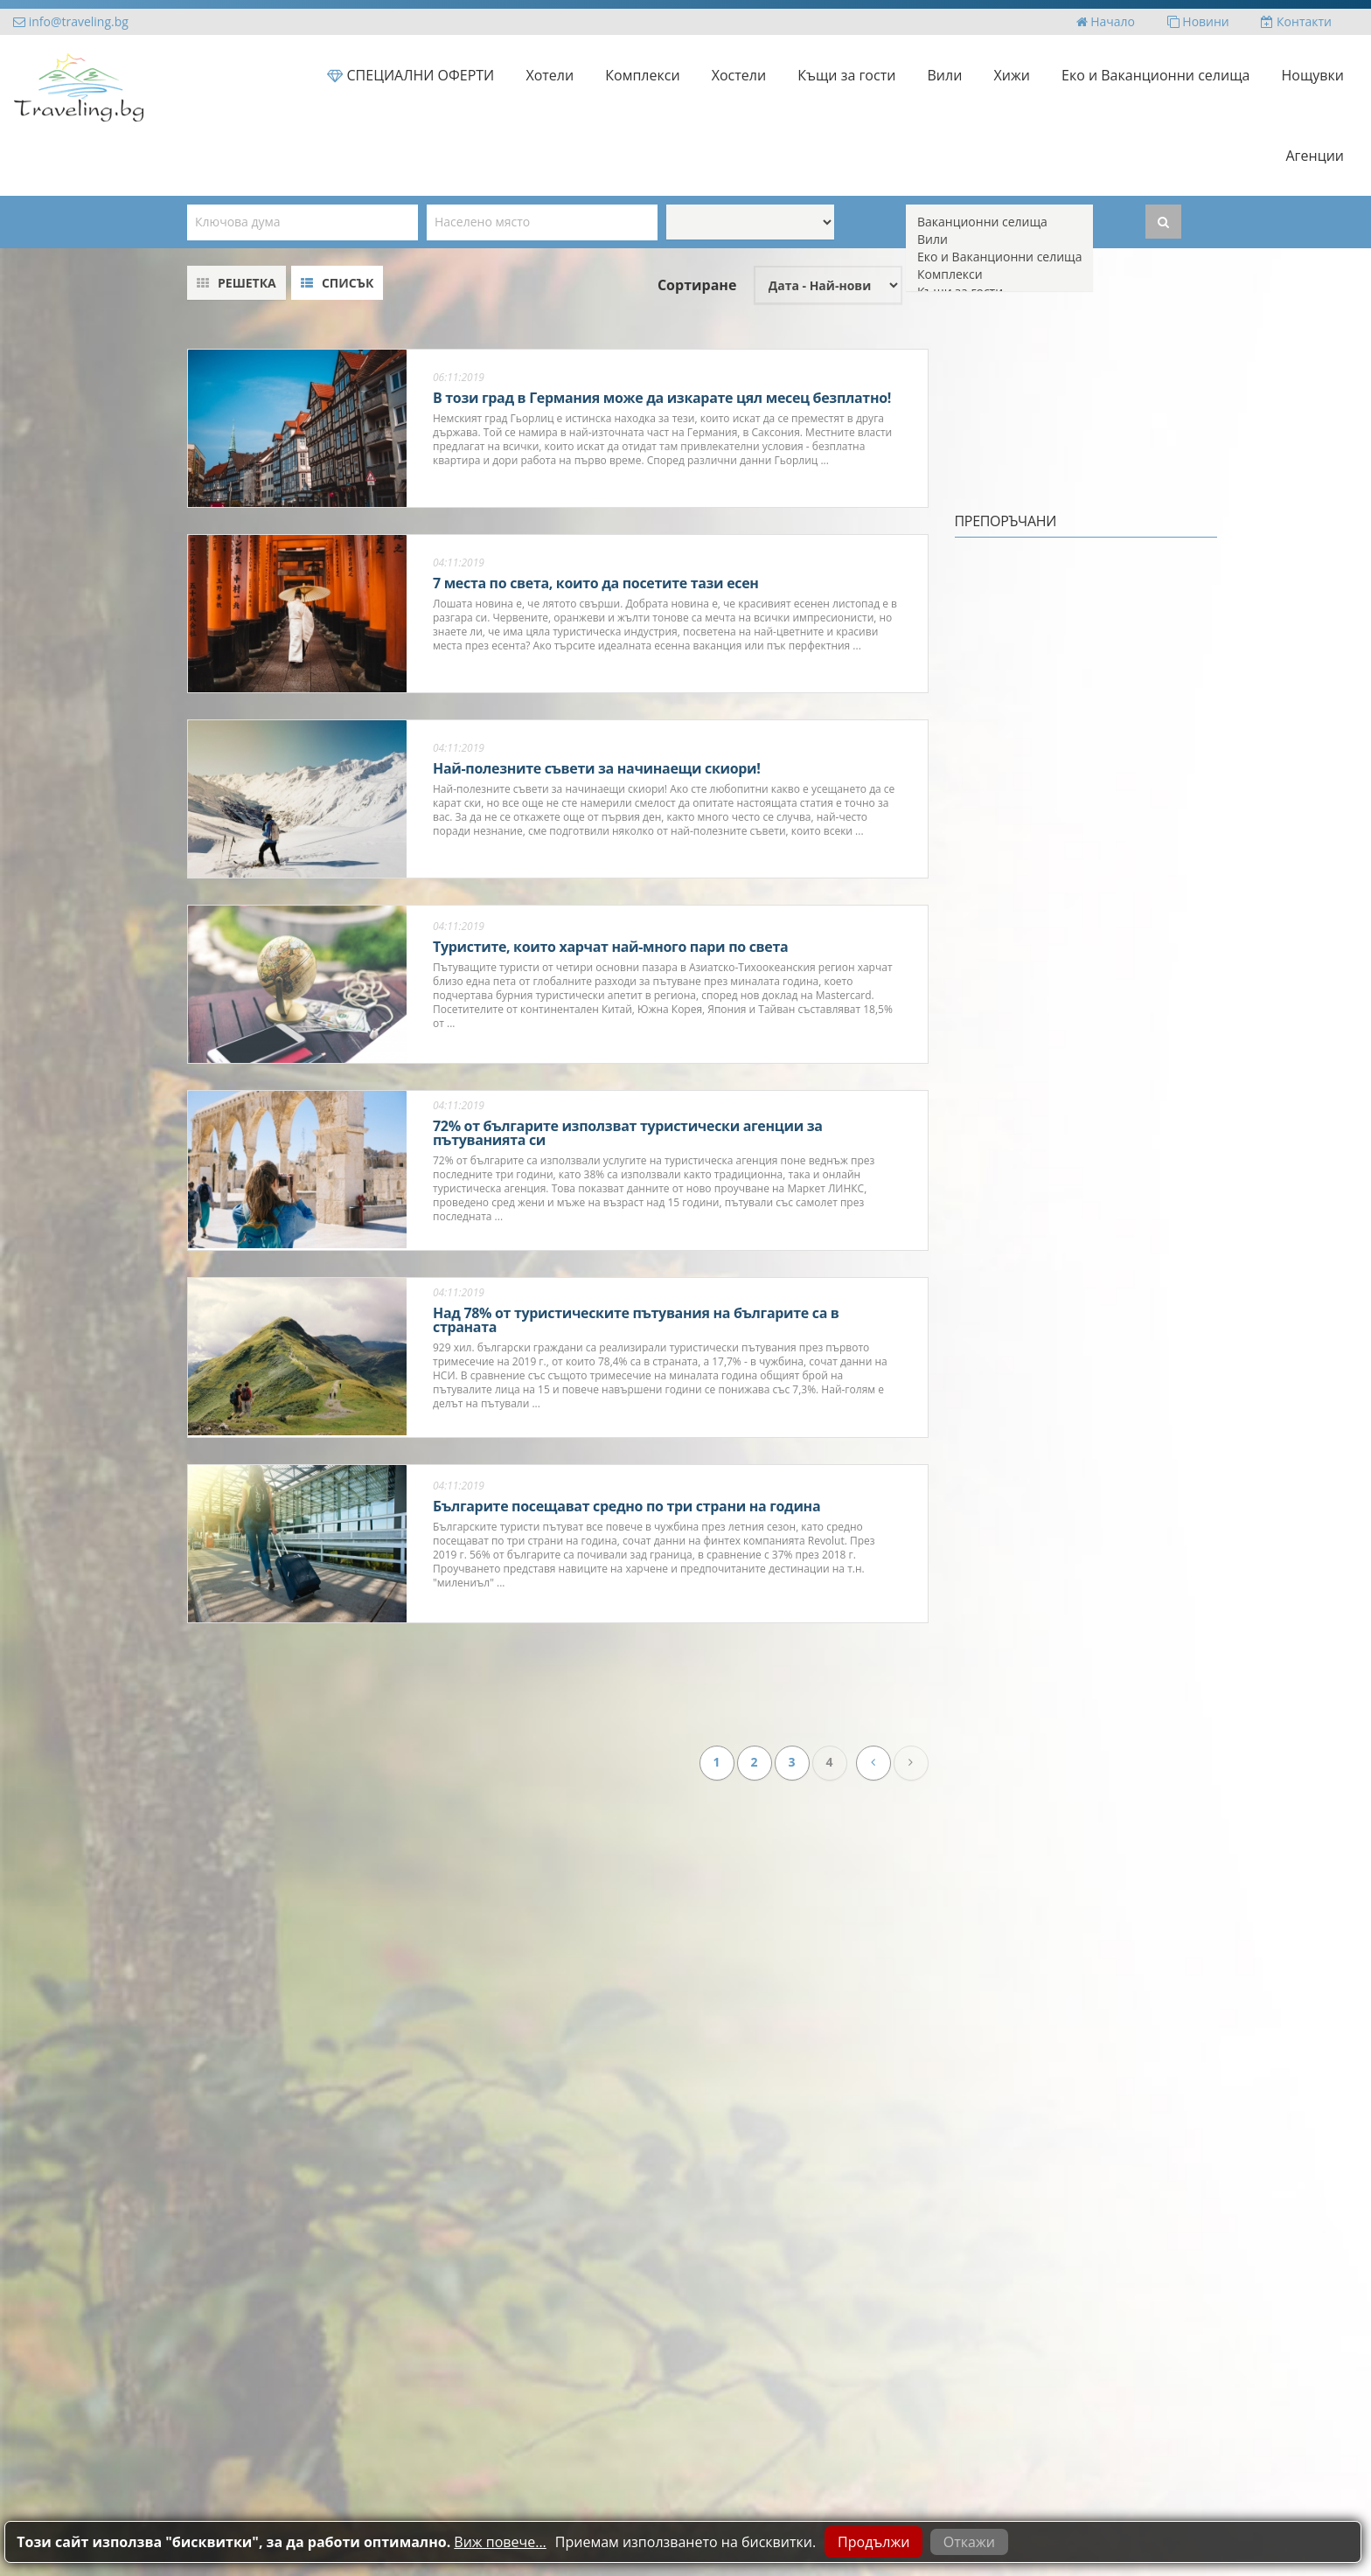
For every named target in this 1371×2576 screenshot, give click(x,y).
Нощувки (1313, 75)
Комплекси (642, 75)
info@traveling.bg (71, 21)
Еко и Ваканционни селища (1155, 75)
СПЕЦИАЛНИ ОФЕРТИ (410, 75)
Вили (945, 75)
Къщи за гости (846, 75)
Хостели (739, 75)
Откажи (969, 2542)
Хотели (549, 75)
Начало (1105, 21)
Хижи (1012, 75)
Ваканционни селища (999, 222)
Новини (1198, 21)
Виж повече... (500, 2542)
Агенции (1315, 155)
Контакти (1296, 21)
